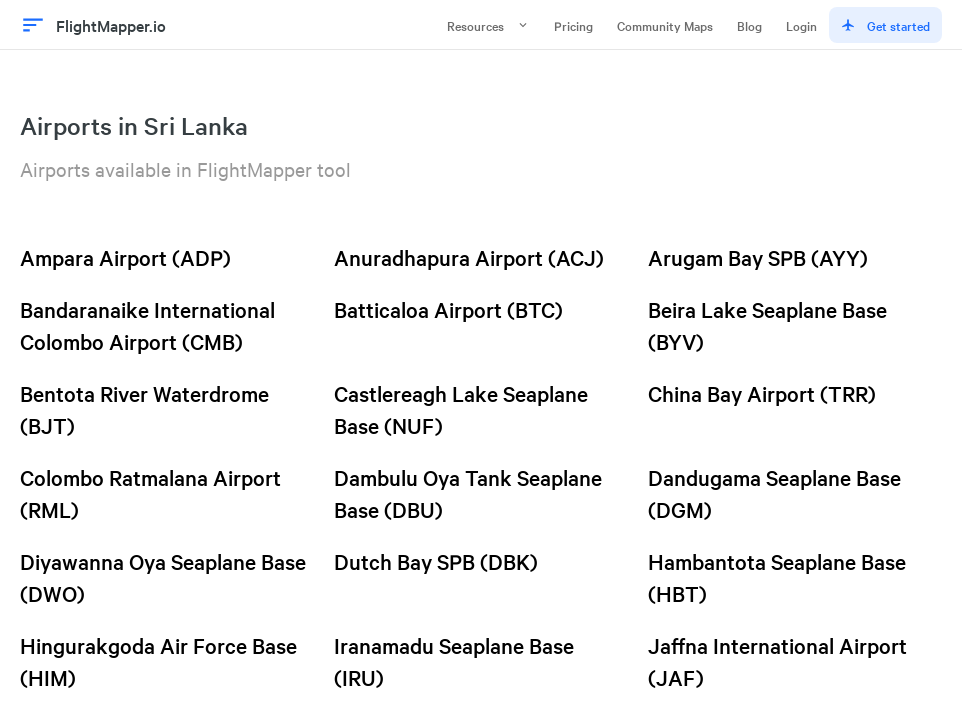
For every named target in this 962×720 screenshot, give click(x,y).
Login (801, 25)
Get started (885, 25)
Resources (488, 25)
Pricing (573, 25)
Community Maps (665, 25)
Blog (749, 25)
